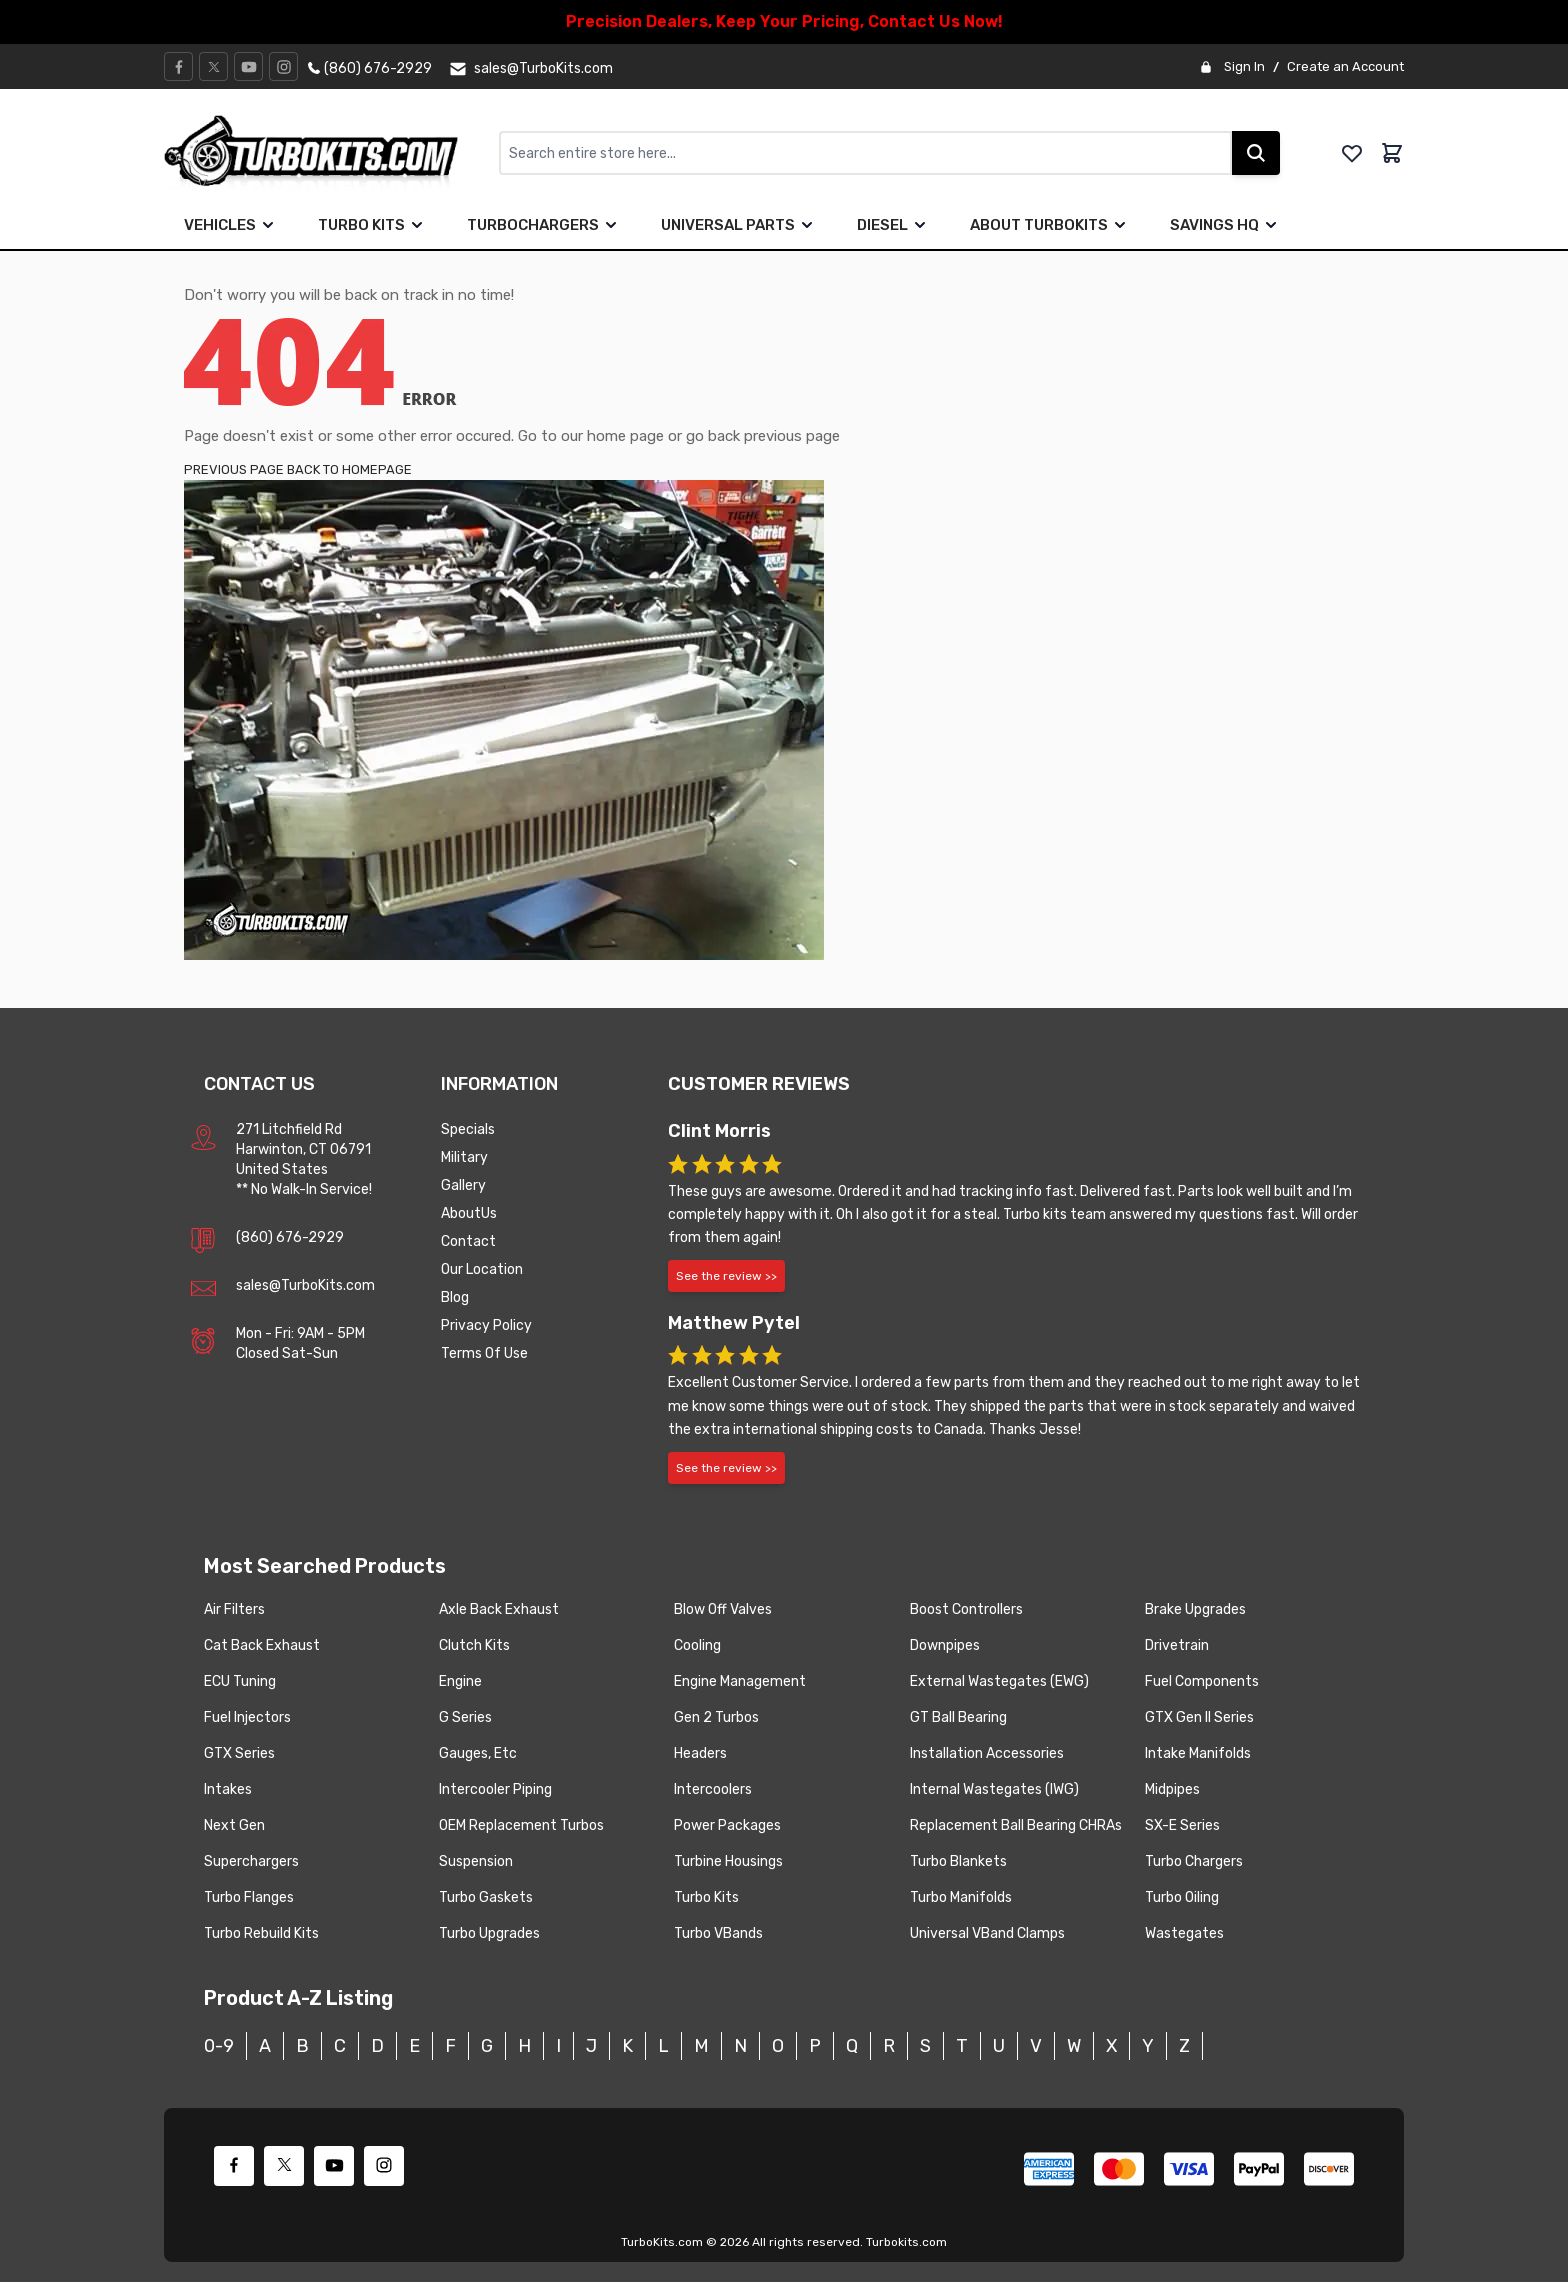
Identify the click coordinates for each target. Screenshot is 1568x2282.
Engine (460, 1681)
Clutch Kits (474, 1645)
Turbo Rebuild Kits (261, 1933)
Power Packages (727, 1825)
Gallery (463, 1185)
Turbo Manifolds (961, 1897)
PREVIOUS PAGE (234, 469)
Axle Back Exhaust (499, 1609)
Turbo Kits (372, 225)
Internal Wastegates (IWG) (994, 1789)
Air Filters (234, 1609)
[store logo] (331, 153)
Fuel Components (1202, 1681)
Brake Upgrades (1195, 1609)
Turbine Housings (728, 1861)
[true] (268, 225)
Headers (700, 1753)
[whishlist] (1352, 153)
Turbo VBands (718, 1933)
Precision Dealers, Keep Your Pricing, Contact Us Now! (784, 21)
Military (464, 1157)
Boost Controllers (966, 1609)
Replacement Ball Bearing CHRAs (1016, 1825)
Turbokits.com (906, 2242)
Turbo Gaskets (486, 1897)
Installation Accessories (987, 1753)
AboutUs (469, 1213)
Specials (468, 1129)
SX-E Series (1182, 1825)
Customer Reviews (759, 1084)
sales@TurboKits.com (305, 1285)
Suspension (476, 1861)
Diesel (882, 225)
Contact (468, 1241)
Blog (455, 1297)
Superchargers (251, 1861)
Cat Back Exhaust (262, 1645)
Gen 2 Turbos (716, 1717)
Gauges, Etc (478, 1753)
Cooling (697, 1645)
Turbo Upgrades (489, 1933)
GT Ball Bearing (958, 1717)
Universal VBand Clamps (987, 1933)
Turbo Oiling (1182, 1897)
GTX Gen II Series (1199, 1717)
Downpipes (945, 1645)
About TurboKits (1050, 225)
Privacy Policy (486, 1325)
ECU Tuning (240, 1681)
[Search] (1256, 153)
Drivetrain (1177, 1645)
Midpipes (1172, 1789)
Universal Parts (739, 225)
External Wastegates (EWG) (999, 1681)
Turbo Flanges (249, 1897)
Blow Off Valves (723, 1609)
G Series (465, 1717)
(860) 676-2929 (290, 1237)
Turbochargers (544, 225)
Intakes (228, 1789)
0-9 (219, 2046)
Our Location (482, 1269)
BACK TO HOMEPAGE (349, 469)
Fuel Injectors (247, 1717)
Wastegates (1184, 1933)
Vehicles (231, 225)
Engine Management (740, 1681)
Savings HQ (1225, 225)
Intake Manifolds (1198, 1753)
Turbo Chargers (1194, 1861)
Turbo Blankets (958, 1861)
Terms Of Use (484, 1353)
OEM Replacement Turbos (521, 1825)
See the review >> (726, 1276)
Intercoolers (713, 1789)
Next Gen (234, 1825)
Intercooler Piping (495, 1789)
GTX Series (239, 1753)
